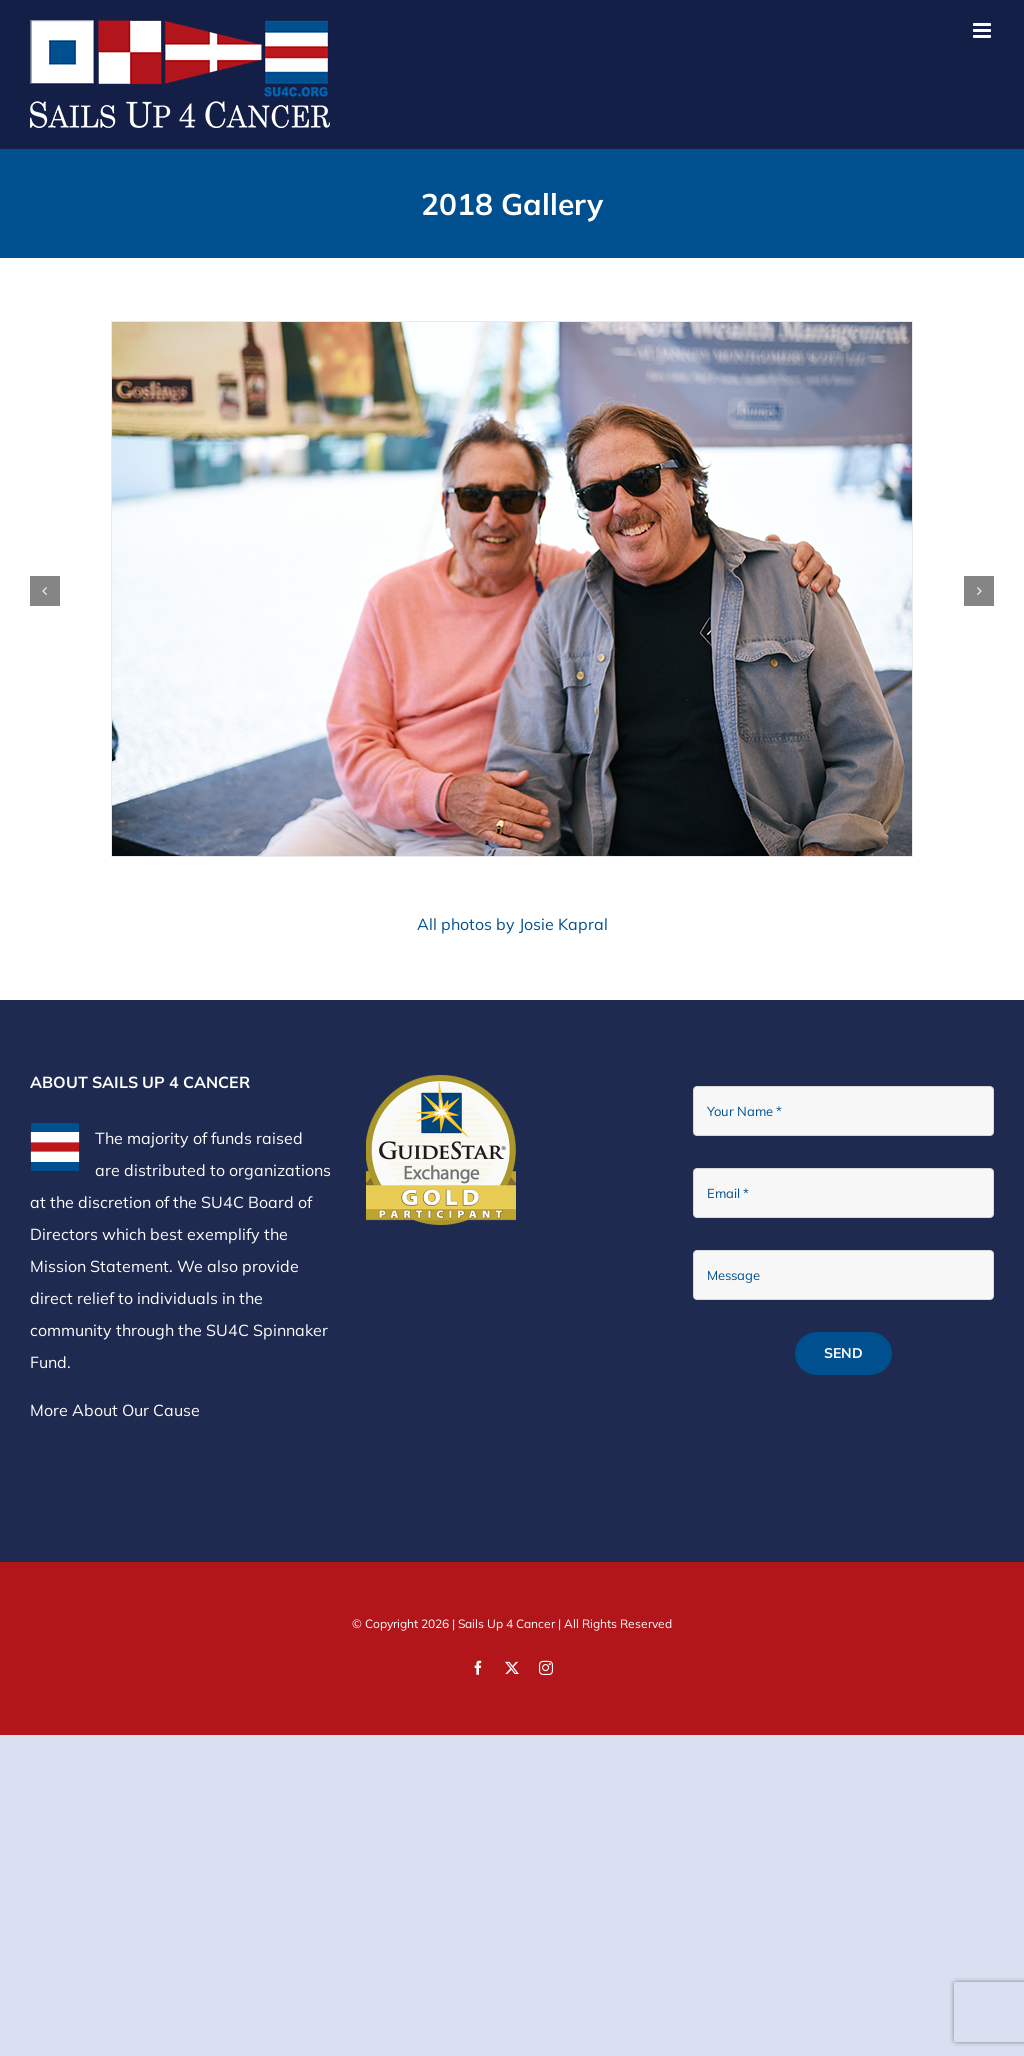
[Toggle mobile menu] (983, 30)
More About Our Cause (115, 1410)
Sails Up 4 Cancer (506, 1623)
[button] (45, 591)
